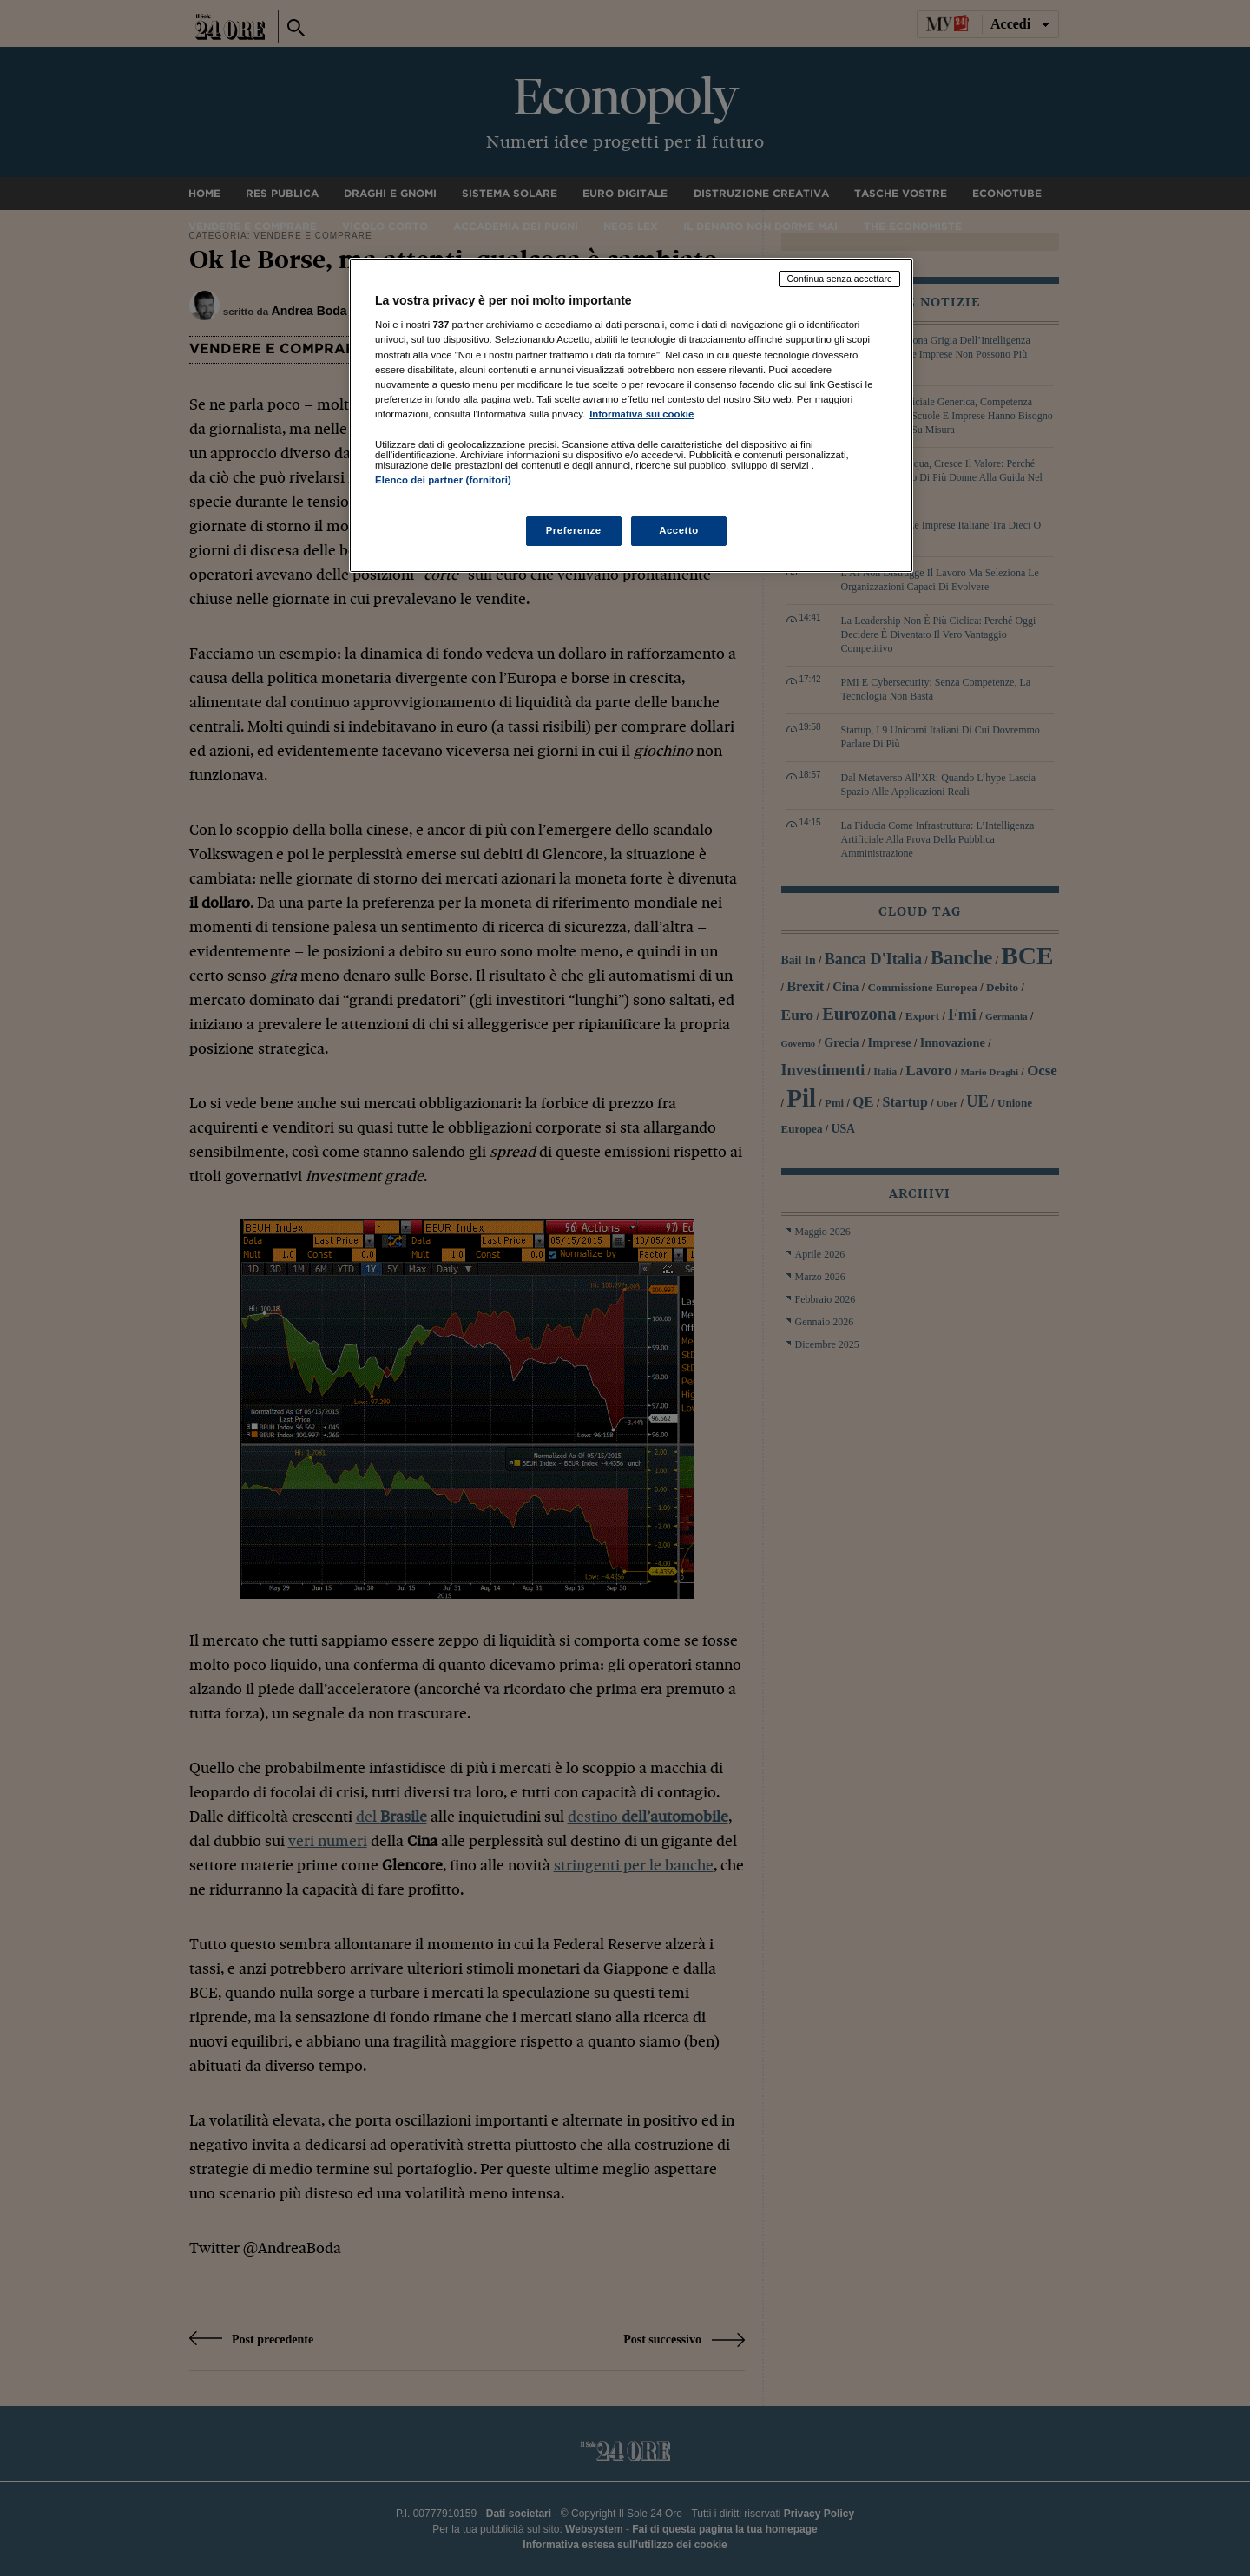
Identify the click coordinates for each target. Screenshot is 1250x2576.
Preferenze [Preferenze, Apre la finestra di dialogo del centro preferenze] (574, 530)
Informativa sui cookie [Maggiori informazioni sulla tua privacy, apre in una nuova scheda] (641, 414)
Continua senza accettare (839, 278)
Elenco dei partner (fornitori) (443, 480)
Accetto (679, 530)
